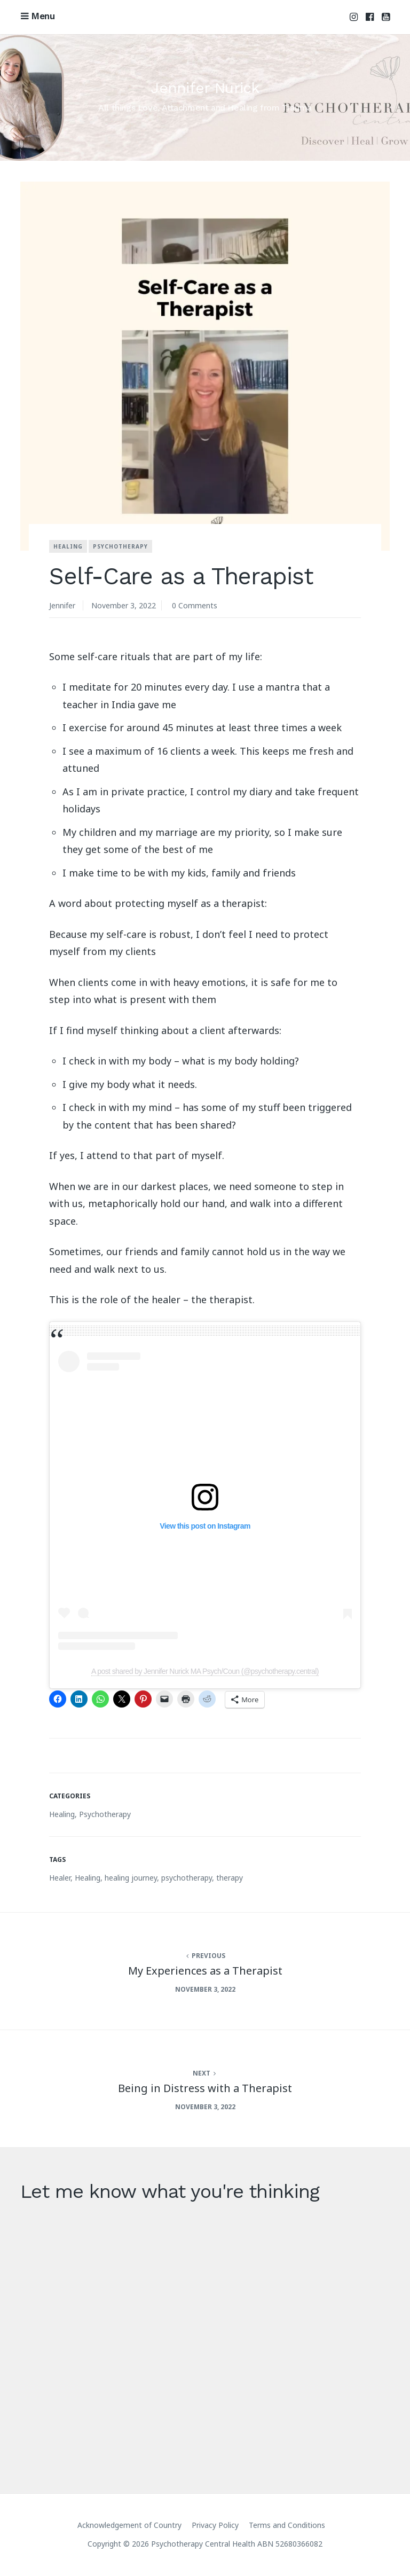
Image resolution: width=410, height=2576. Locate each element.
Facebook (370, 17)
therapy (229, 1878)
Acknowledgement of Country (129, 2525)
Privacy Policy (215, 2525)
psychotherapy (186, 1878)
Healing (68, 546)
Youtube (386, 17)
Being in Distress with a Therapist (205, 2088)
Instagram (354, 17)
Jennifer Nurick (205, 88)
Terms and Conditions (287, 2525)
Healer (59, 1878)
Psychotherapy (120, 546)
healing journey (131, 1878)
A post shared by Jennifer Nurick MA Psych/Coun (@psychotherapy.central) (205, 1671)
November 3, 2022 (123, 605)
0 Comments (194, 605)
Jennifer (62, 605)
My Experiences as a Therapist (205, 1970)
